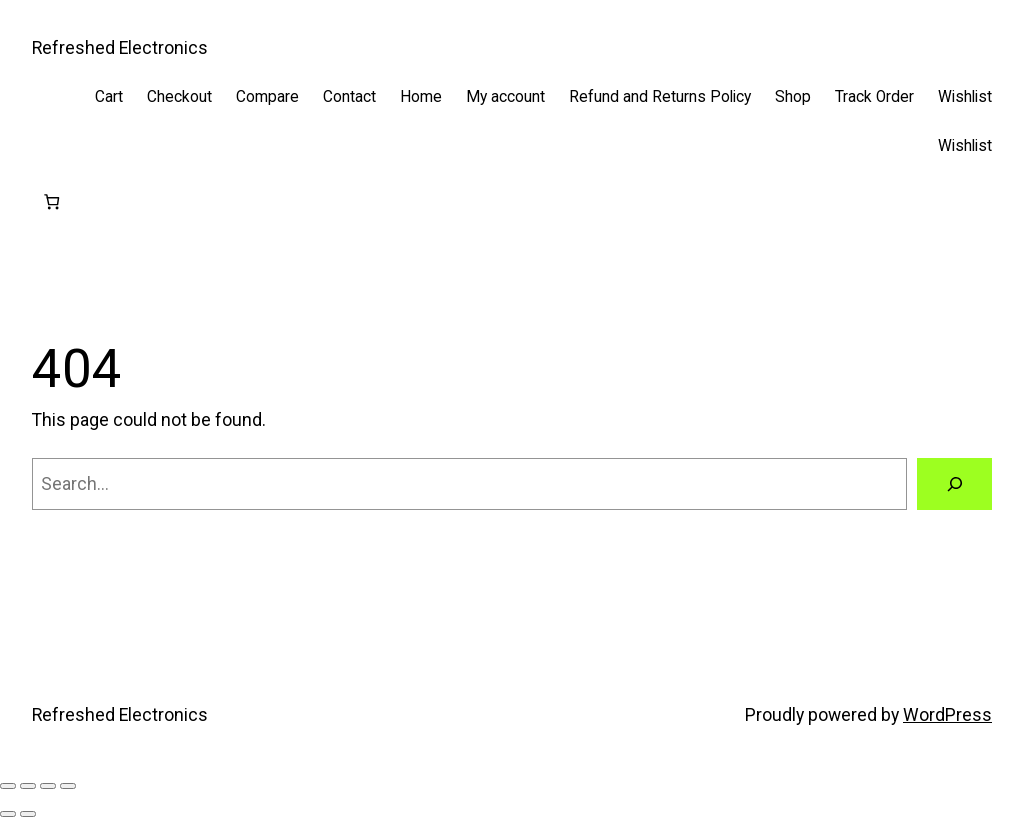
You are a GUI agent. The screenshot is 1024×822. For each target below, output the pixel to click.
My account (505, 97)
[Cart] (51, 202)
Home (421, 97)
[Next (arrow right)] (28, 814)
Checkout (179, 97)
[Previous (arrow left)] (8, 814)
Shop (793, 97)
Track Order (874, 97)
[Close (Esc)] (68, 786)
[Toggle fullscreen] (28, 786)
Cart (109, 97)
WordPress (947, 715)
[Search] (954, 483)
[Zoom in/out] (8, 786)
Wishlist (965, 97)
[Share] (48, 786)
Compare (267, 97)
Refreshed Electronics (120, 48)
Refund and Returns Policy (660, 97)
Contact (349, 97)
